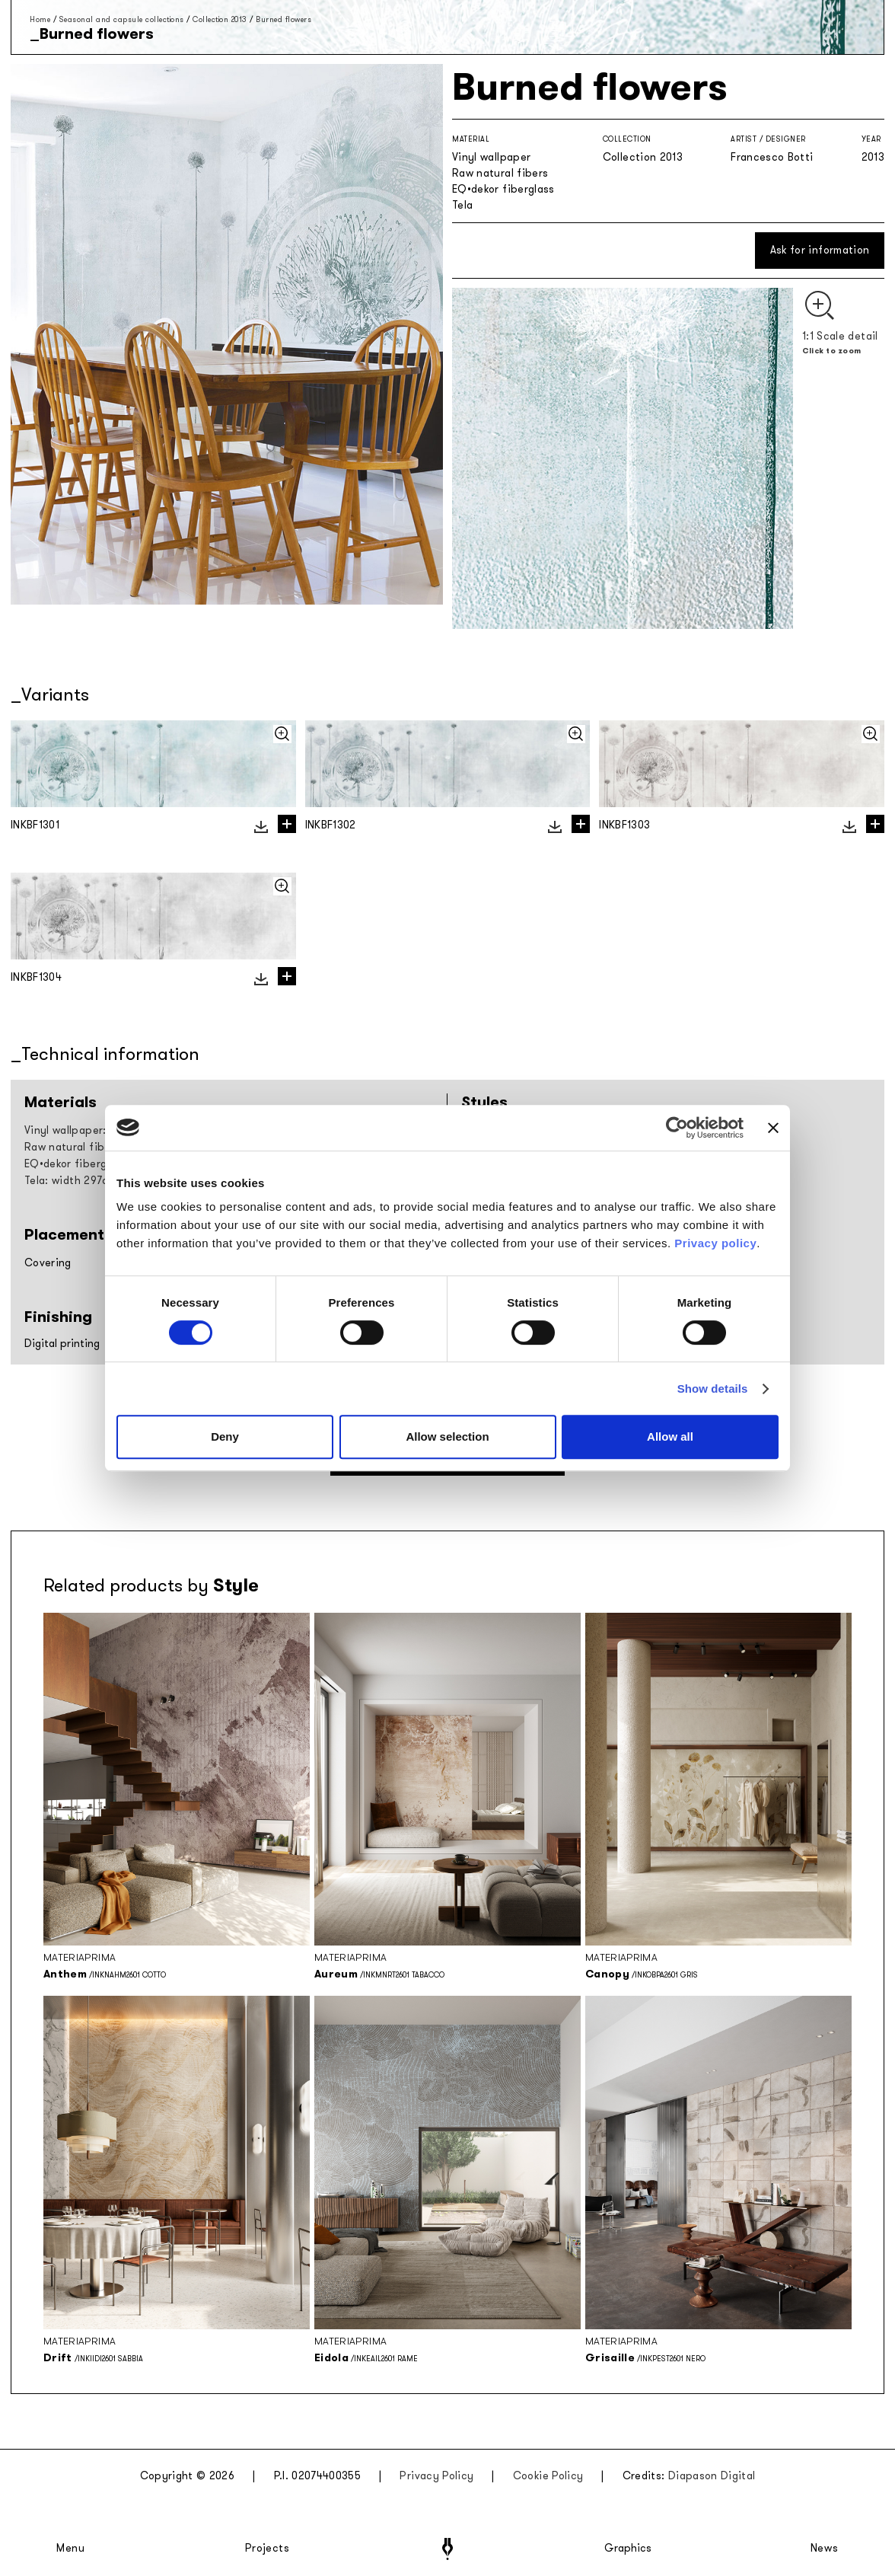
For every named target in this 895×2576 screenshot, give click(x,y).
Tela (462, 205)
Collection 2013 (220, 19)
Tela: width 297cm (70, 1180)
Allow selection (447, 1436)
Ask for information (820, 250)
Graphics (627, 2548)
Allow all (670, 1436)
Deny (225, 1436)
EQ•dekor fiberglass (503, 189)
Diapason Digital (712, 2476)
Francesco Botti (772, 157)
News (825, 2548)
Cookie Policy (548, 2476)
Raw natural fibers (500, 173)
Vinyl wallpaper (491, 157)
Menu (70, 2548)
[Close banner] (773, 1127)
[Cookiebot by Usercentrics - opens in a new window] (677, 1127)
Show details (712, 1388)
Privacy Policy (436, 2476)
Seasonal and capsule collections (121, 19)
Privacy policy (715, 1243)
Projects (267, 2548)
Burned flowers (283, 19)
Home (40, 19)
